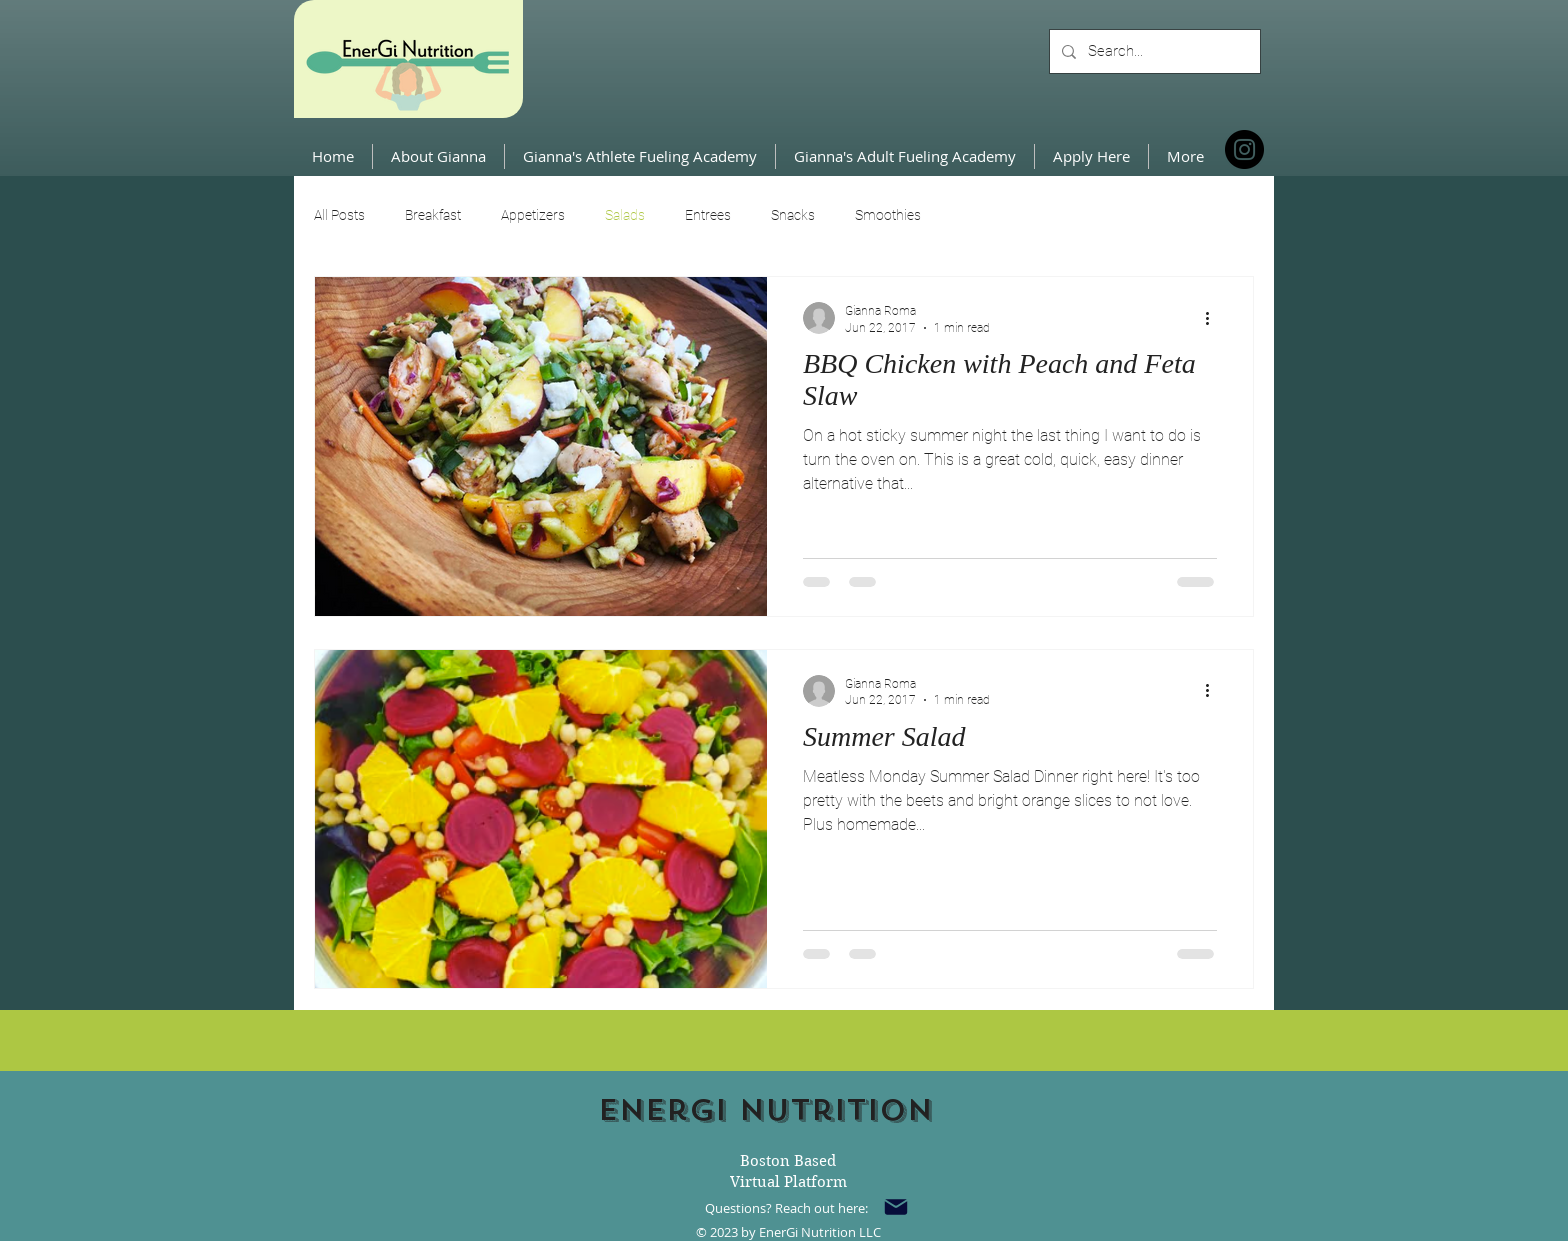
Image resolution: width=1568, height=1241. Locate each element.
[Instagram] (1244, 149)
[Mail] (895, 1207)
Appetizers (533, 215)
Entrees (708, 215)
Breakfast (433, 215)
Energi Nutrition (765, 1110)
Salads (625, 215)
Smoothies (888, 215)
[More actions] (1214, 318)
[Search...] (1153, 51)
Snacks (793, 215)
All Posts (339, 215)
